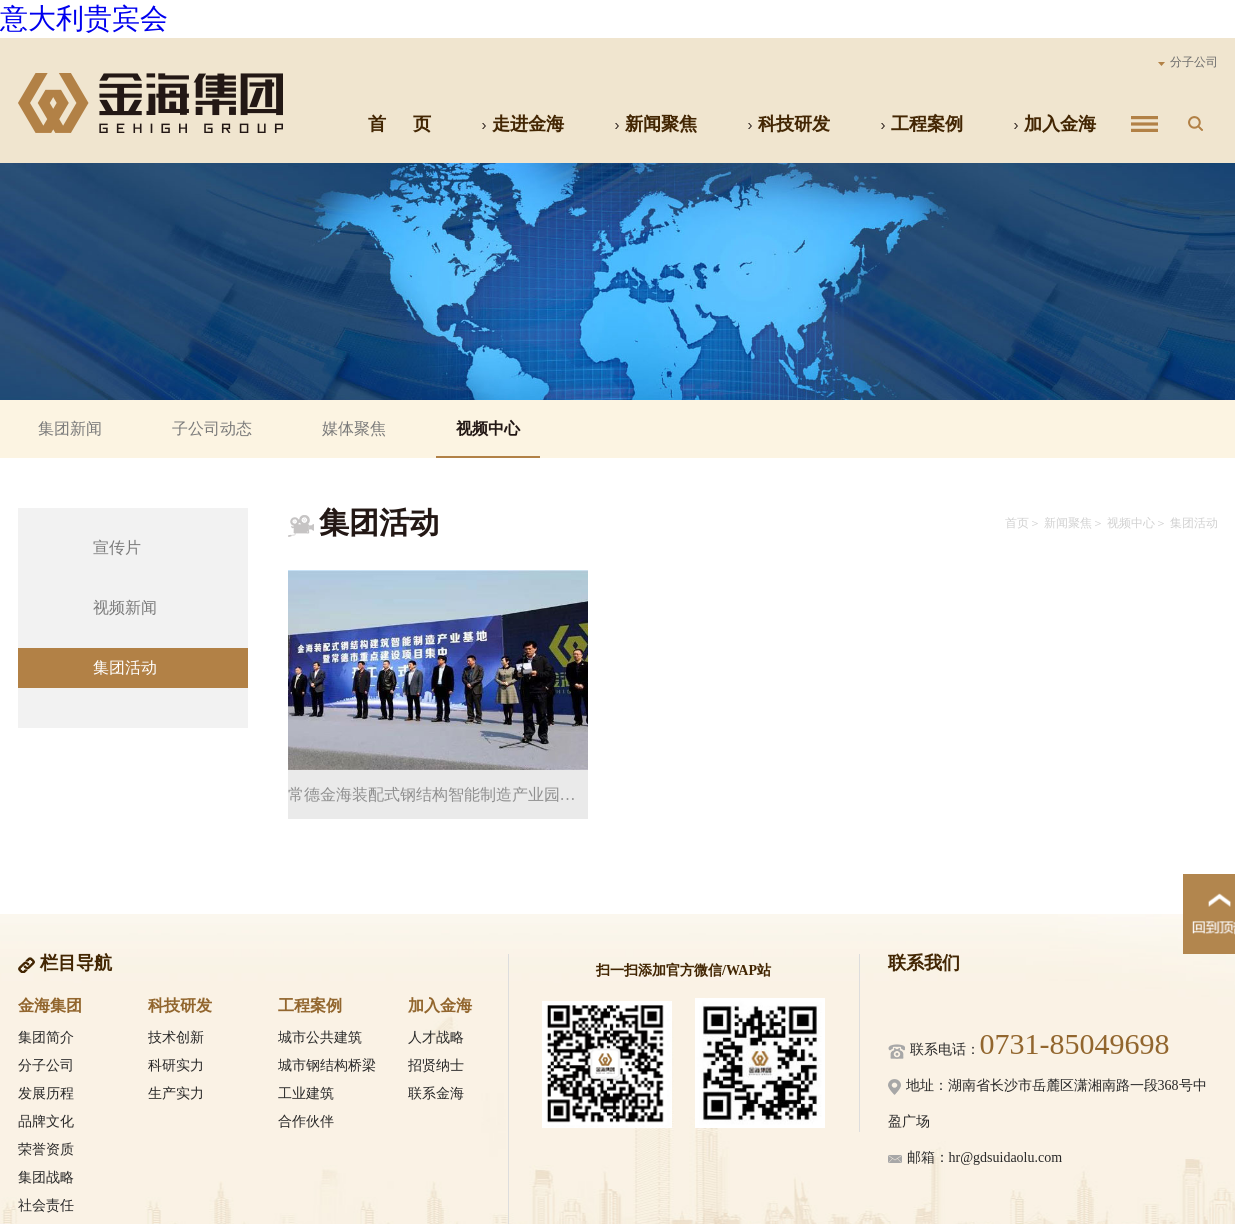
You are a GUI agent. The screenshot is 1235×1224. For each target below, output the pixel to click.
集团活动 (125, 667)
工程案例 (921, 124)
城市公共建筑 (320, 1037)
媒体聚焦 (354, 428)
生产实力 (176, 1093)
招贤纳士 (436, 1065)
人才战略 (436, 1037)
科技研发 (788, 124)
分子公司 (1188, 62)
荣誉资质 (46, 1149)
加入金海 (1054, 124)
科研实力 (176, 1065)
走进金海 (522, 124)
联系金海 (436, 1093)
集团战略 (46, 1177)
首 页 (399, 124)
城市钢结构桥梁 (327, 1065)
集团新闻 (70, 428)
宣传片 (117, 547)
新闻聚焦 (655, 124)
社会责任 (46, 1205)
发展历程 (46, 1093)
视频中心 (488, 428)
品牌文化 (46, 1121)
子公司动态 (212, 428)
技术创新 (176, 1037)
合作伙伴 (306, 1121)
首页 (1017, 523)
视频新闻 (125, 607)
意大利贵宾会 (84, 18)
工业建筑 (306, 1093)
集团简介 (46, 1037)
